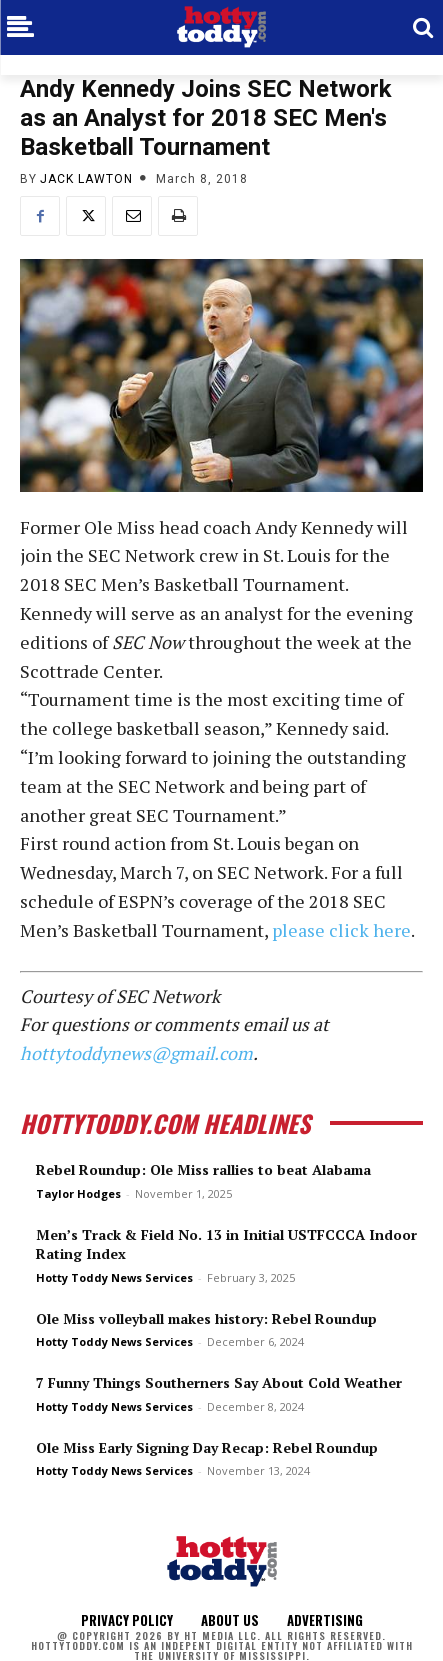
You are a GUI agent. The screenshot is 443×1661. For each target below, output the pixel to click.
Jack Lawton (86, 179)
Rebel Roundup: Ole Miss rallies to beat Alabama (203, 1169)
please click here (341, 930)
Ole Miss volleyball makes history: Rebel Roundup (206, 1318)
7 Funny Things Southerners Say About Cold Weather (219, 1382)
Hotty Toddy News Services (114, 1277)
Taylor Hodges (78, 1193)
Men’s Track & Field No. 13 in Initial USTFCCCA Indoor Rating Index (226, 1244)
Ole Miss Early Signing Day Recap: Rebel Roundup (207, 1447)
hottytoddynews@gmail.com (136, 1053)
